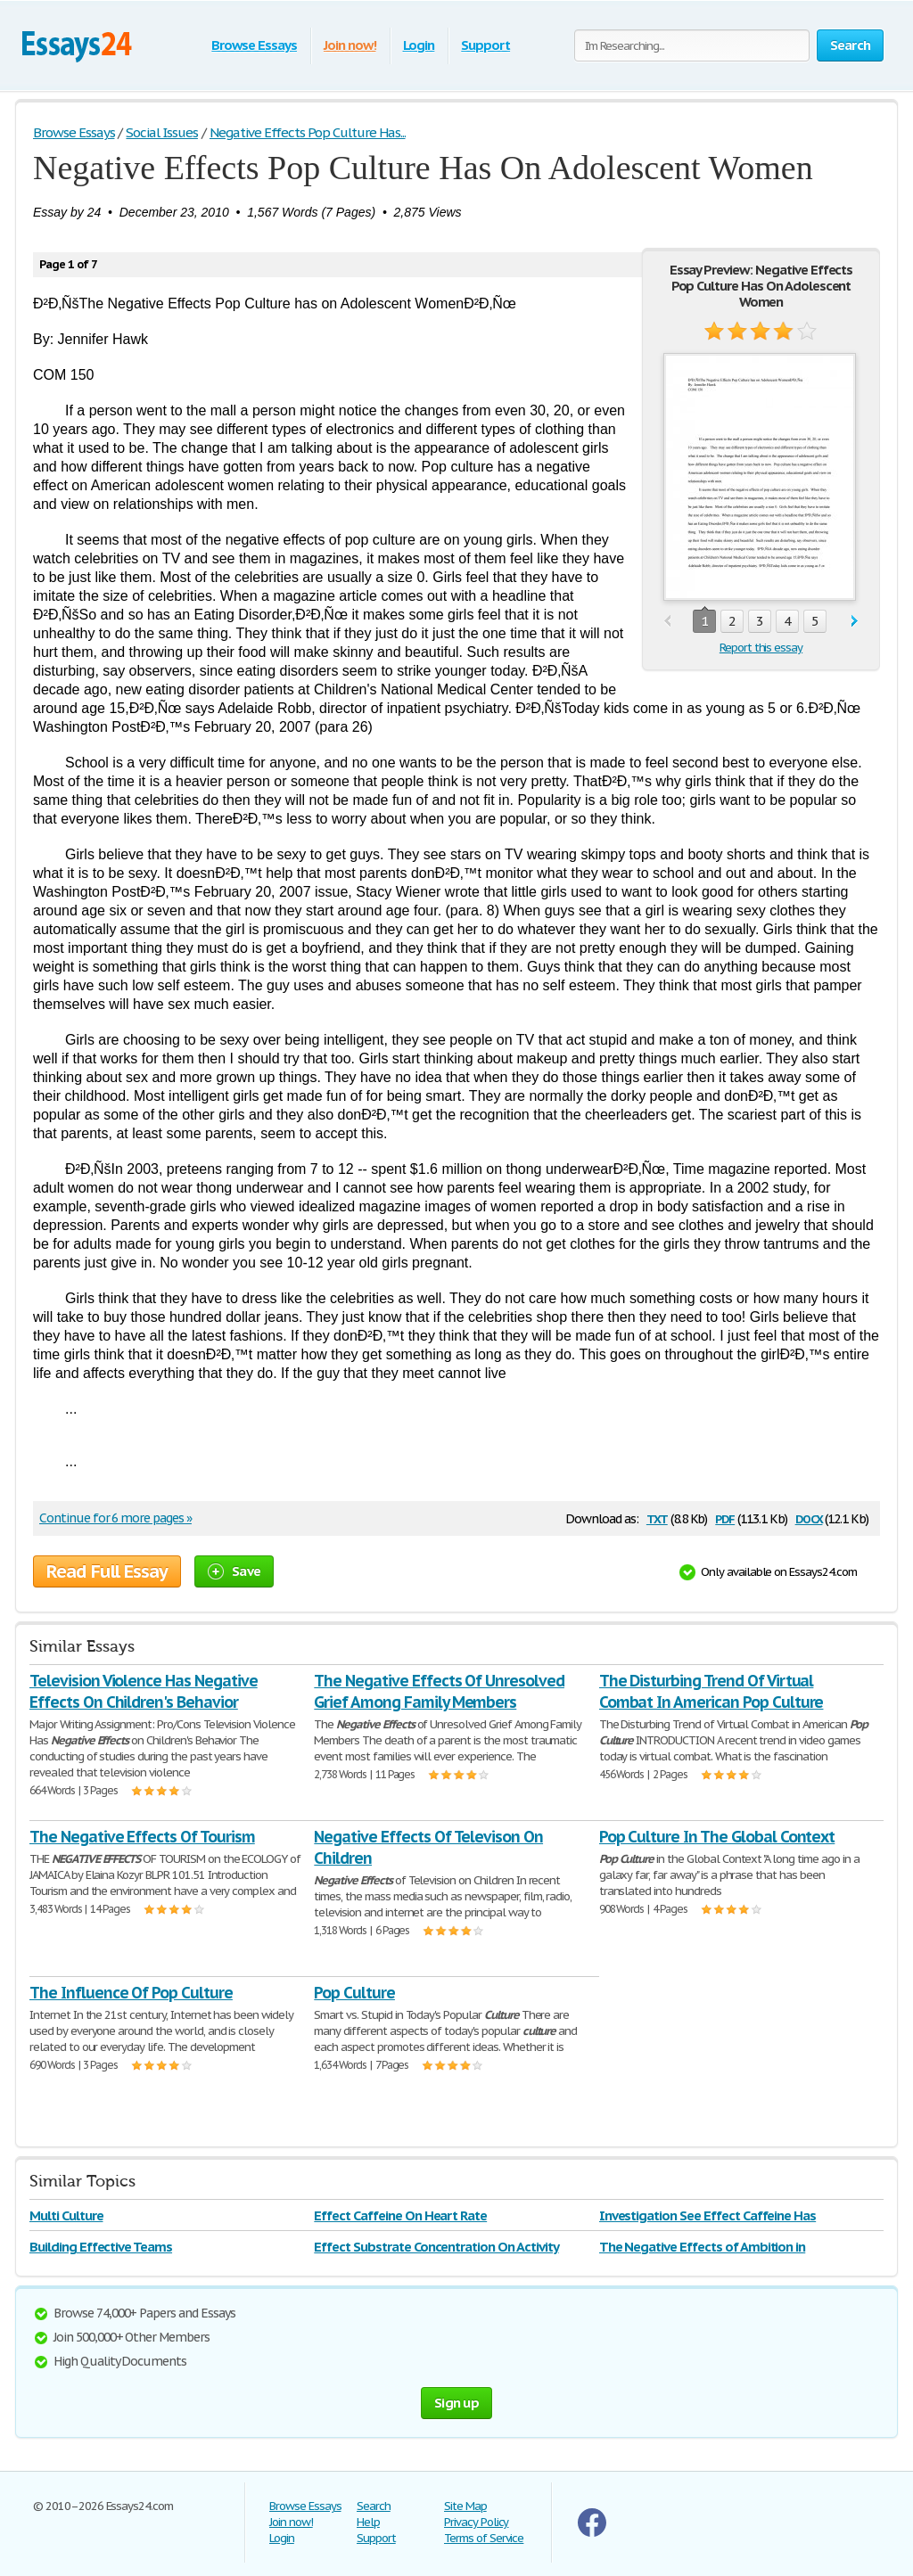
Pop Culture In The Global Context (717, 1836)
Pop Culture (354, 1992)
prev (667, 621)
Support (485, 45)
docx (809, 1517)
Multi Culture (66, 2215)
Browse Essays (253, 45)
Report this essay (761, 647)
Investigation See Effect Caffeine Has (708, 2215)
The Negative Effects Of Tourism (142, 1836)
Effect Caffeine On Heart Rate (400, 2215)
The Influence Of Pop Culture (131, 1992)
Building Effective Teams (100, 2246)
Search (374, 2506)
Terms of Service (483, 2538)
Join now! (350, 45)
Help (368, 2522)
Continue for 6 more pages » (115, 1518)
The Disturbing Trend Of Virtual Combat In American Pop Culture (711, 1691)
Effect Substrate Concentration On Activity (436, 2246)
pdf (725, 1517)
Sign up (456, 2402)
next (855, 621)
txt (657, 1517)
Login (419, 45)
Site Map (465, 2506)
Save (234, 1571)
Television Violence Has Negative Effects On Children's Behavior (143, 1691)
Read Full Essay (107, 1571)
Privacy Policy (476, 2522)
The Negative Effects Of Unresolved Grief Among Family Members (439, 1691)
